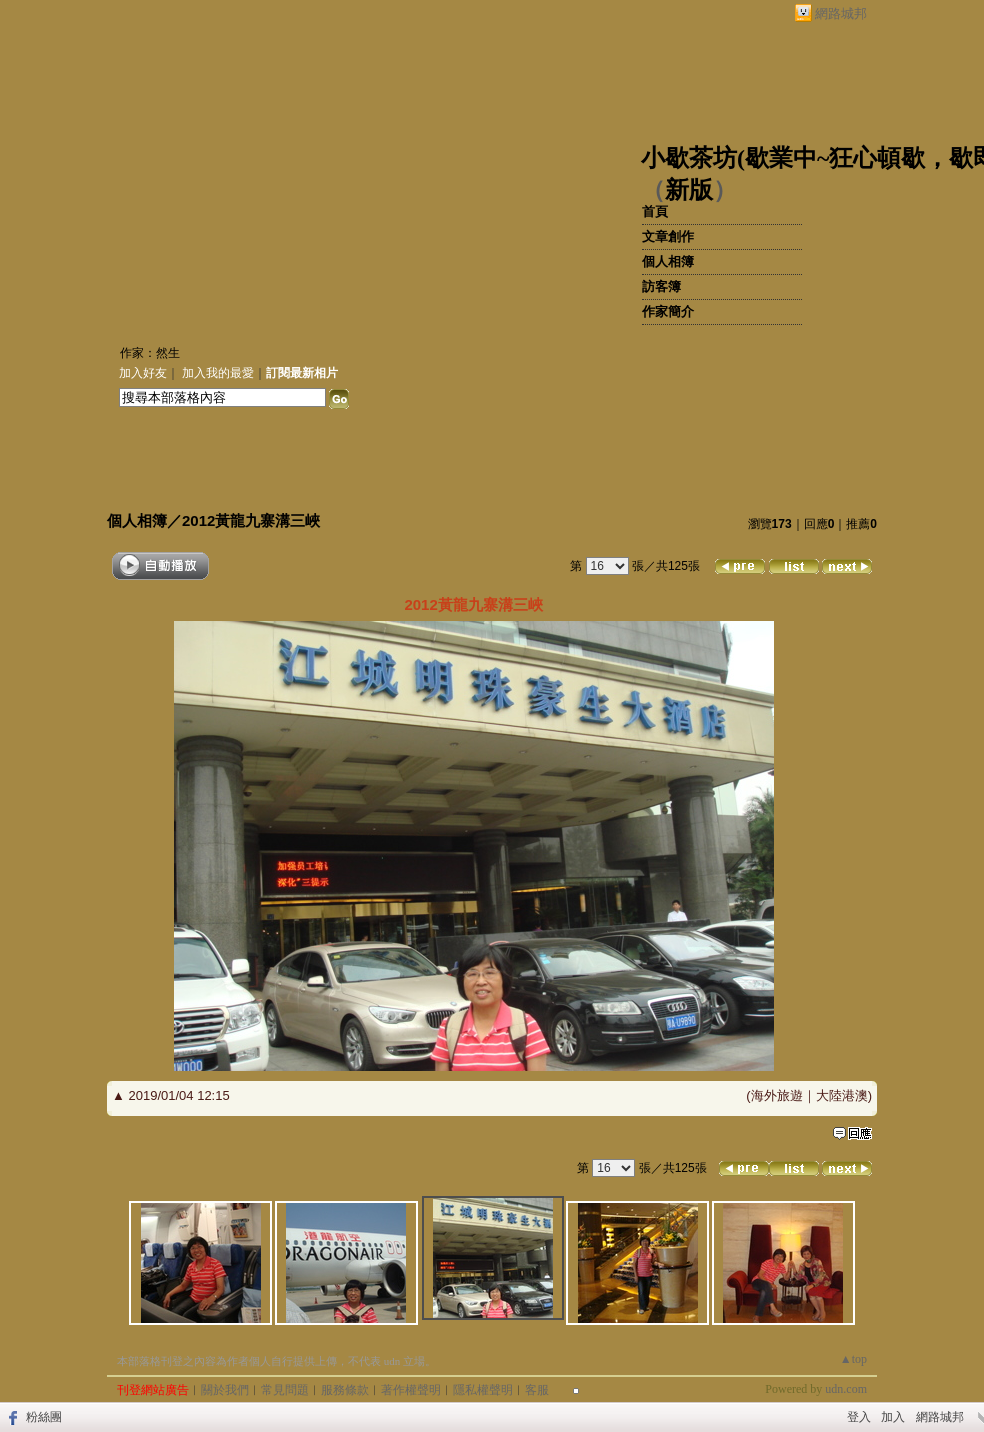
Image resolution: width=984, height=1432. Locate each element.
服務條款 (345, 1390)
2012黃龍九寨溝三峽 (251, 520)
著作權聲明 (411, 1390)
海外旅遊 (777, 1095)
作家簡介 (668, 311)
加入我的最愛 (218, 373)
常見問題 (285, 1390)
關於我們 (225, 1390)
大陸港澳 (842, 1095)
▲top (853, 1359)
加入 (893, 1417)
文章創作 (668, 236)
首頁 (655, 211)
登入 (859, 1417)
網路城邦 (841, 13)
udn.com (846, 1389)
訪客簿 (661, 286)
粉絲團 (44, 1417)
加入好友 (143, 373)
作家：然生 (150, 353)
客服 (537, 1390)
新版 (689, 190)
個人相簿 (668, 261)
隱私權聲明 (483, 1390)
